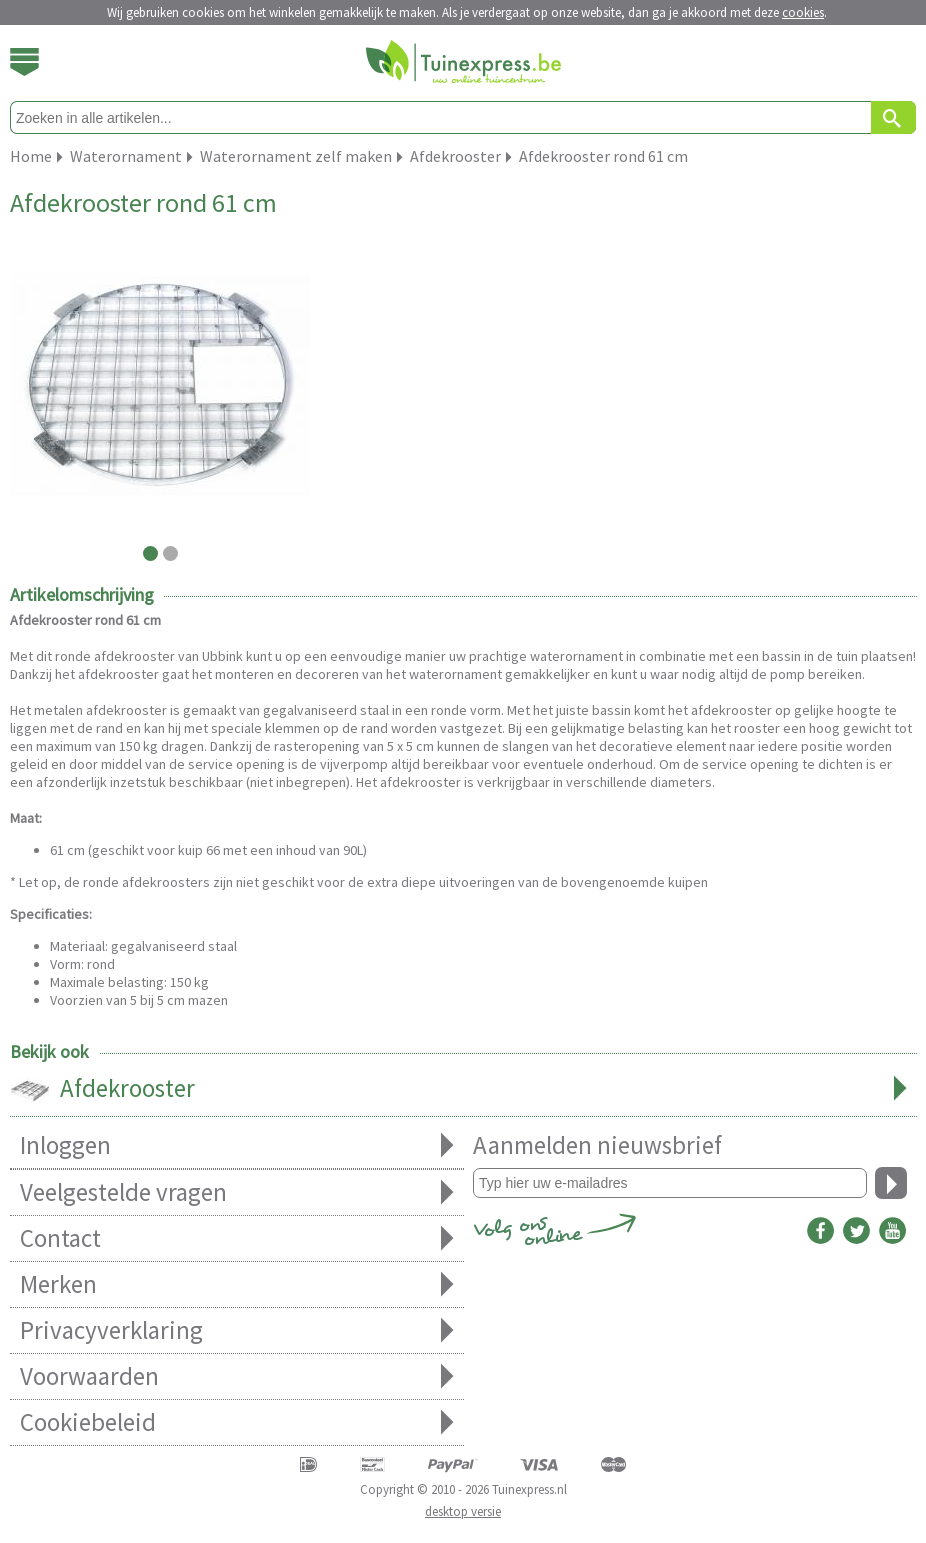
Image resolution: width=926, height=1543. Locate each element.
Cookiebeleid (237, 1422)
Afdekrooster (463, 1090)
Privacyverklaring (237, 1330)
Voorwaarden (237, 1376)
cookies (803, 12)
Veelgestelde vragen (237, 1192)
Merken (237, 1284)
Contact (237, 1238)
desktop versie (463, 1511)
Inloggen (237, 1145)
